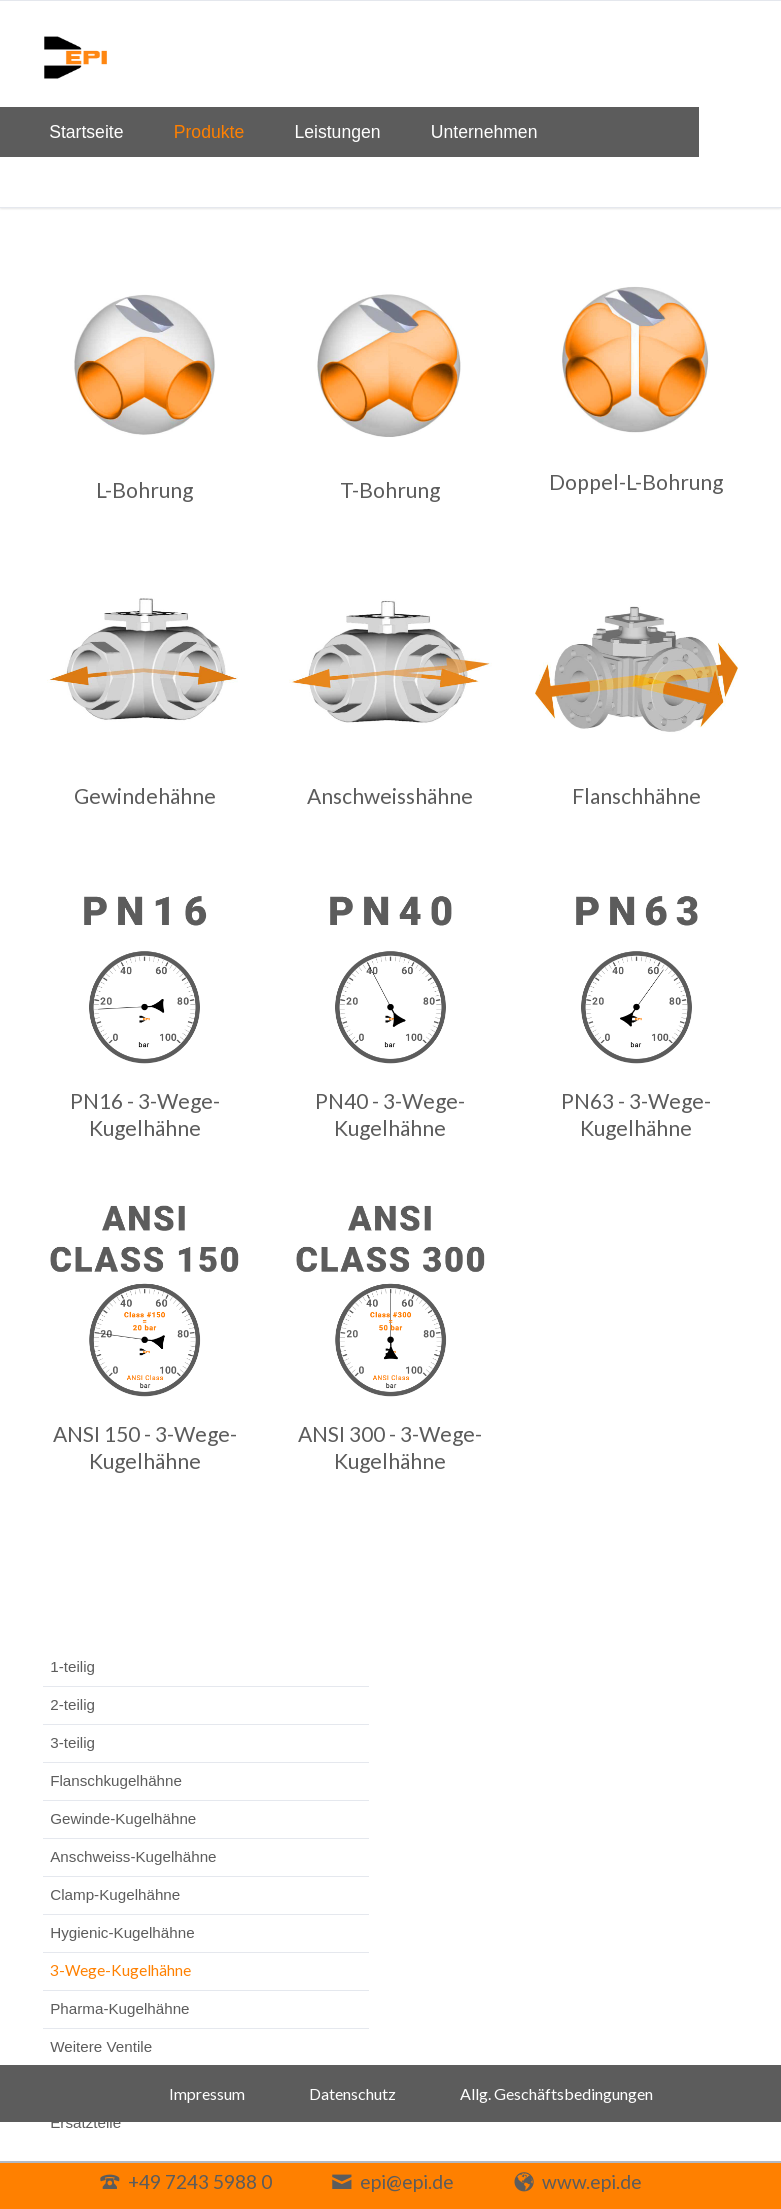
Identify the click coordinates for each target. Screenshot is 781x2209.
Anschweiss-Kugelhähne (133, 1856)
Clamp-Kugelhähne (115, 1894)
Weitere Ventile (101, 2046)
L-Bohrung (144, 489)
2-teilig (72, 1704)
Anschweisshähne (390, 795)
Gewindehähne (145, 795)
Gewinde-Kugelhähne (123, 1818)
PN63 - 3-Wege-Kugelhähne (636, 1114)
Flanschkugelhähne (116, 1780)
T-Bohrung (390, 489)
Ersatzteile (85, 2122)
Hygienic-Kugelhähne (122, 1932)
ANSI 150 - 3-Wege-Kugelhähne (145, 1447)
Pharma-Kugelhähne (119, 2008)
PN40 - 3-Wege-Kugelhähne (390, 1114)
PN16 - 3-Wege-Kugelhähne (145, 1114)
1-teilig (72, 1666)
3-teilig (72, 1742)
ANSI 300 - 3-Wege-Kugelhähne (390, 1447)
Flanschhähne (636, 795)
